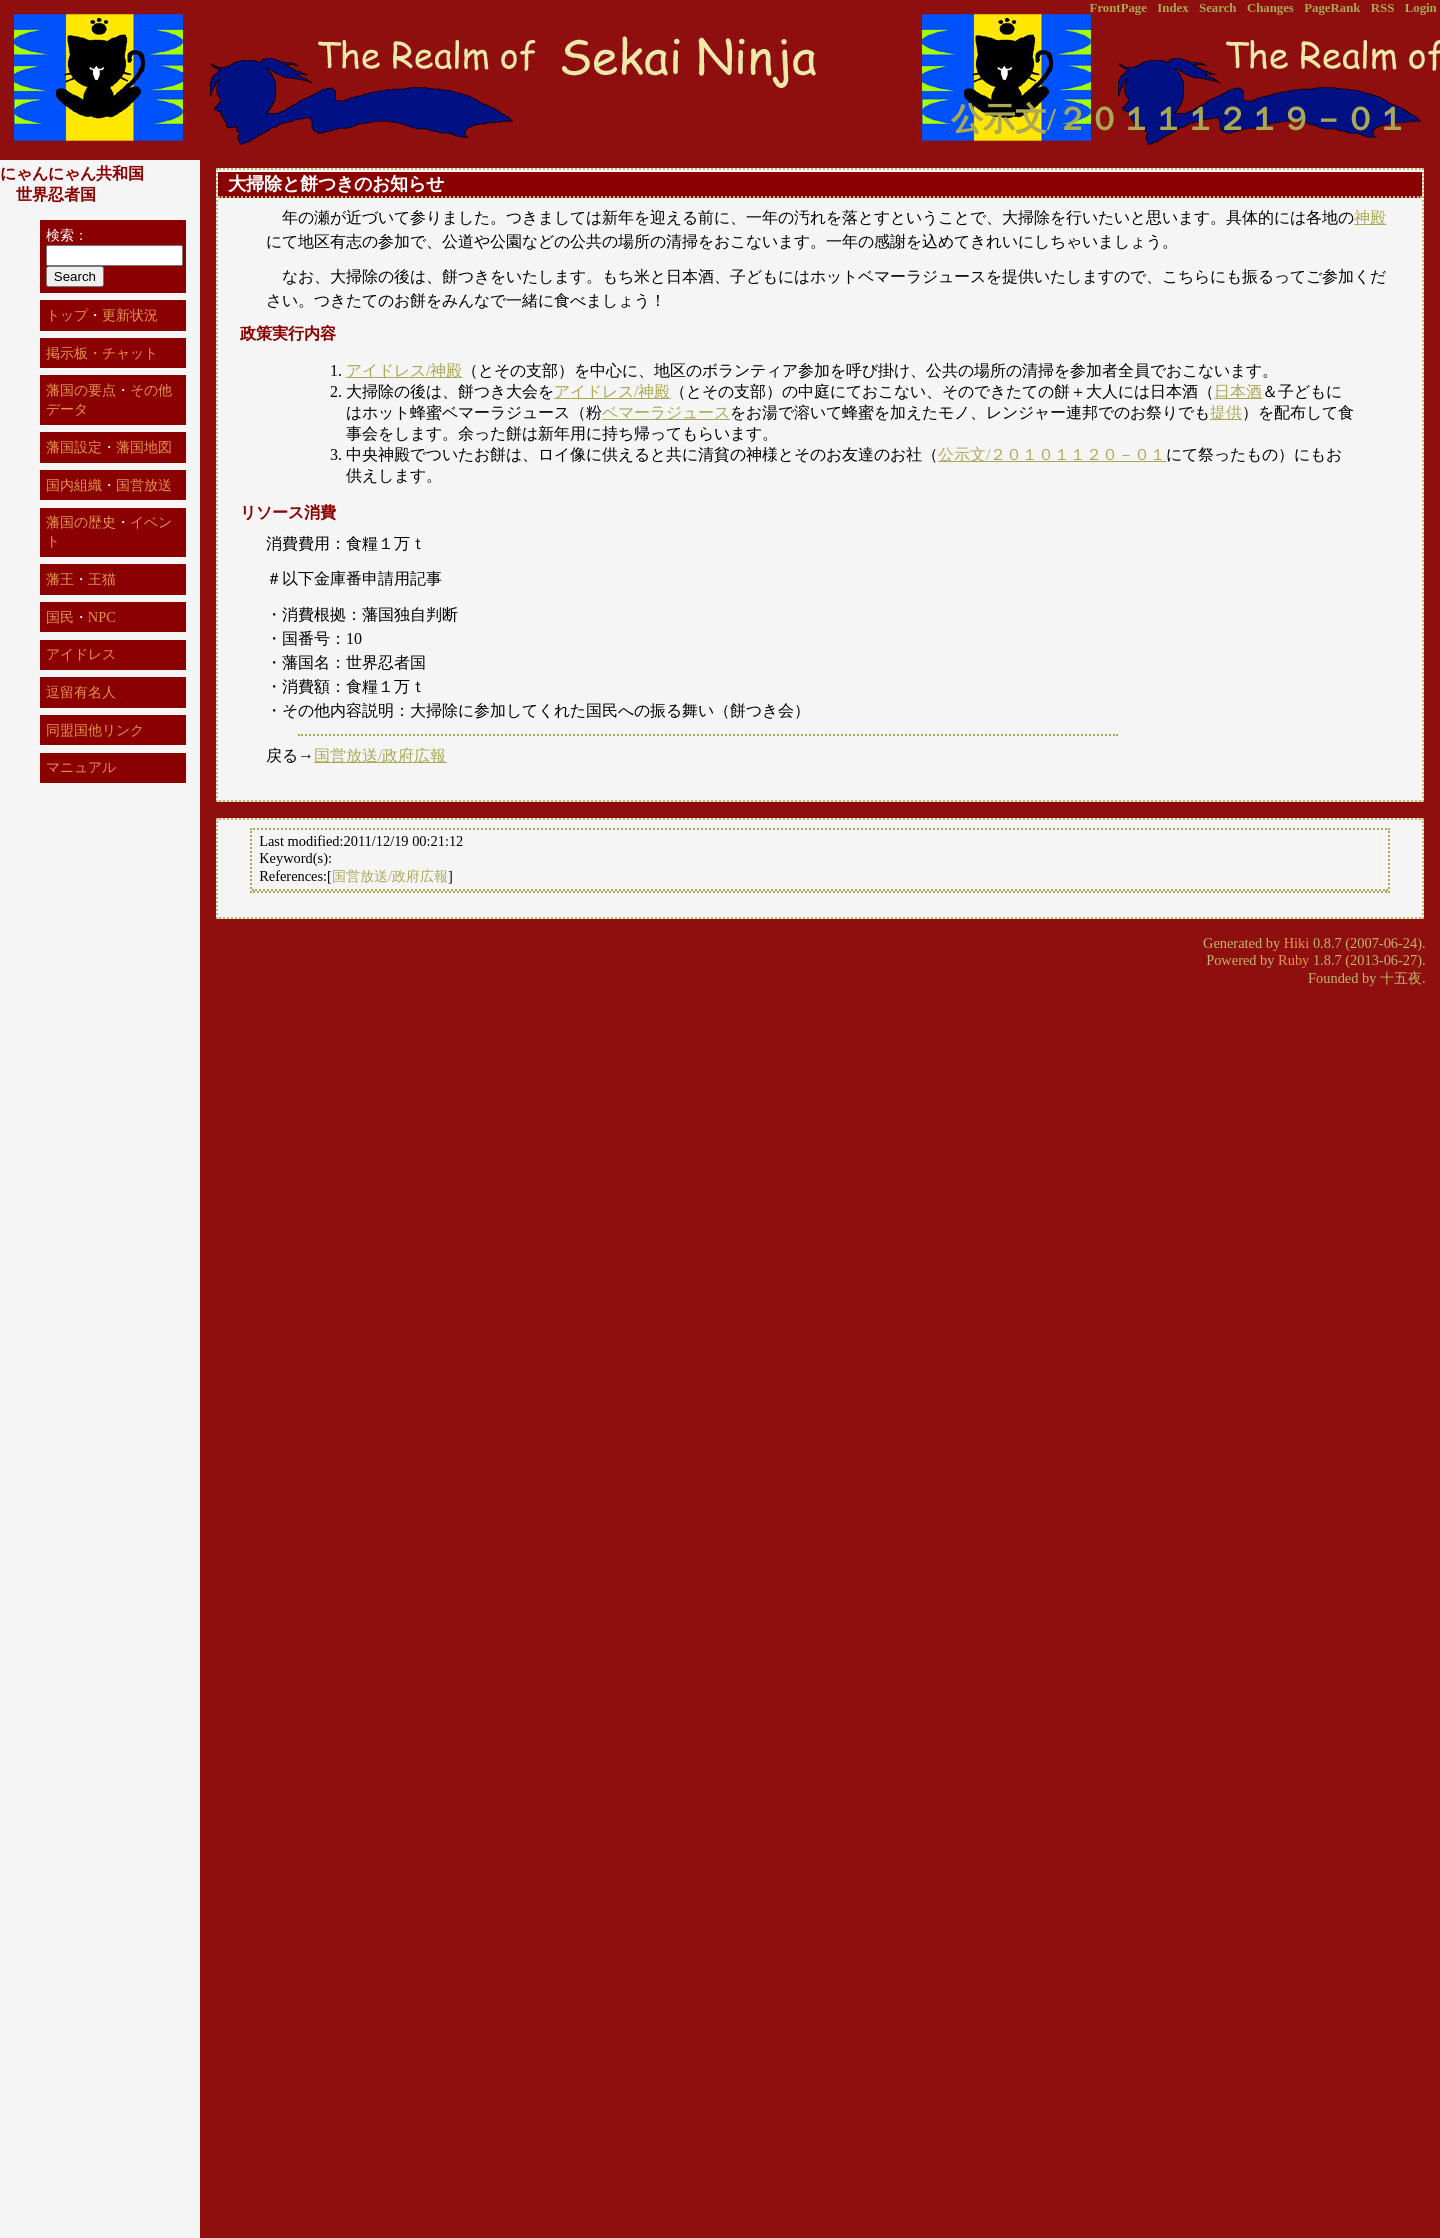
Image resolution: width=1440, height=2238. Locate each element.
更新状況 (130, 315)
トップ (67, 315)
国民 (60, 617)
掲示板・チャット (102, 353)
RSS (1382, 8)
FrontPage (1118, 8)
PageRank (1332, 8)
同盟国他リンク (95, 730)
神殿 (1370, 217)
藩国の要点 (81, 390)
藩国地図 (144, 447)
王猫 (102, 579)
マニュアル (81, 767)
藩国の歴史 (81, 522)
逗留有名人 (81, 692)
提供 (1226, 412)
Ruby (1293, 960)
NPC (102, 617)
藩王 (60, 579)
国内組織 (74, 485)
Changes (1270, 8)
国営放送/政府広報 (380, 755)
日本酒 (1238, 391)
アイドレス (81, 654)
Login (1421, 8)
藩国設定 (74, 447)
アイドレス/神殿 (404, 370)
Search (1217, 8)
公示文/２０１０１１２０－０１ (1052, 454)
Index (1172, 8)
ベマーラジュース (666, 412)
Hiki (1297, 943)
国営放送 (144, 485)
